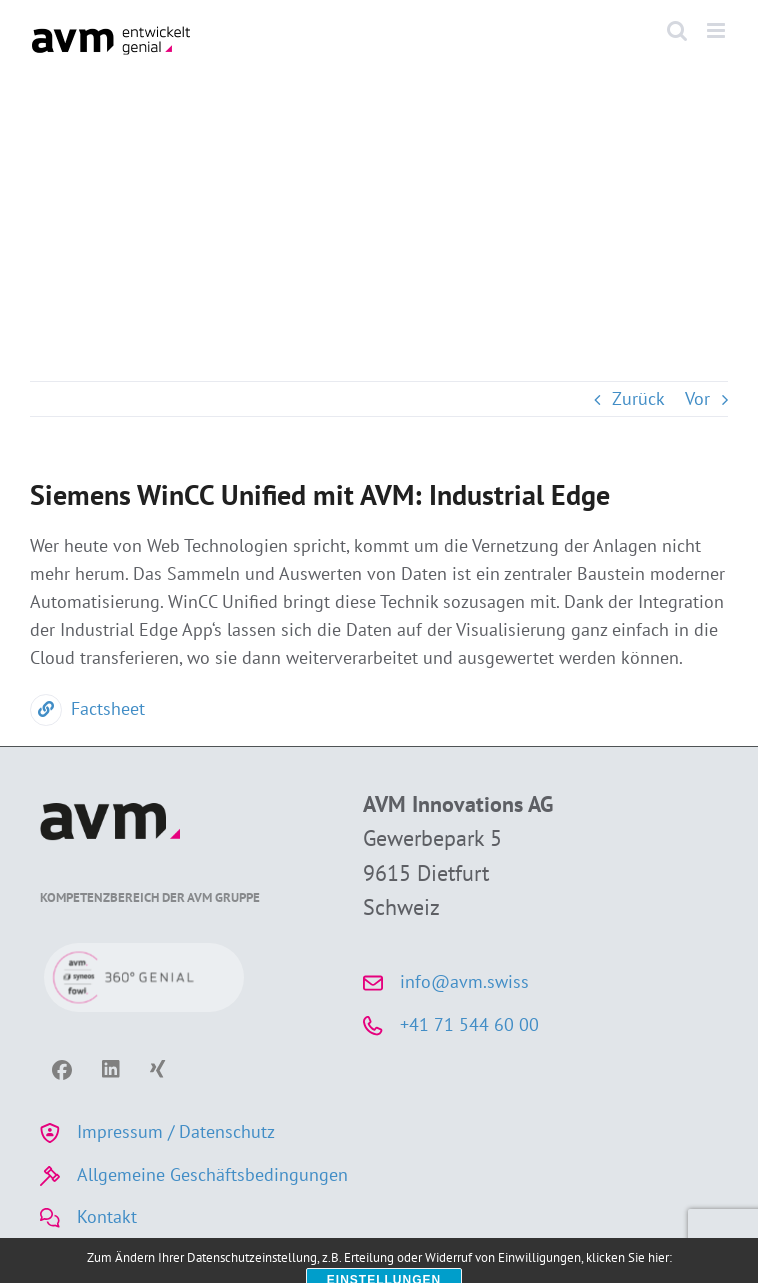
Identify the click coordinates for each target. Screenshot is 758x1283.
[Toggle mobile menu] (717, 30)
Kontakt (107, 1216)
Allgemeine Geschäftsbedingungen (212, 1174)
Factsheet (87, 708)
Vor (697, 398)
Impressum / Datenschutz (176, 1131)
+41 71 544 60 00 (469, 1024)
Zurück (638, 398)
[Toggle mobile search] (677, 30)
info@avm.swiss (464, 981)
